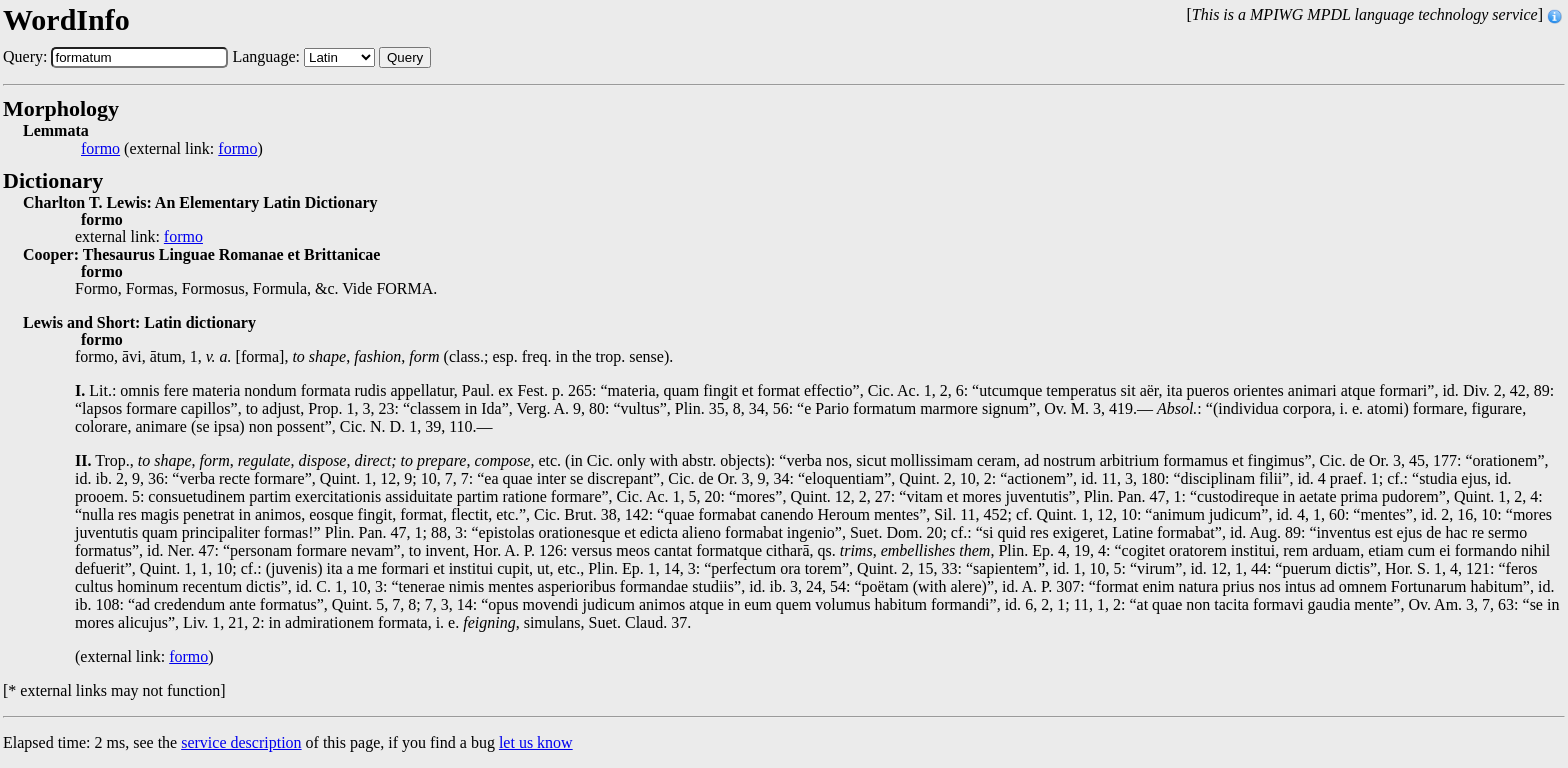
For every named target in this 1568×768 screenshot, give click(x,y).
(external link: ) (172, 149)
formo (100, 149)
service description (241, 742)
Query (405, 57)
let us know (536, 742)
